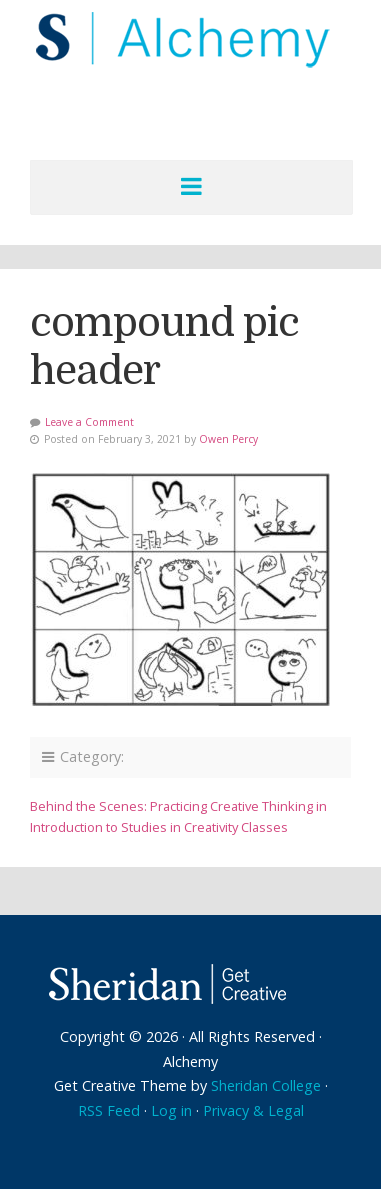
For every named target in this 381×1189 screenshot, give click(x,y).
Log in (171, 1110)
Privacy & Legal (253, 1110)
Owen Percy (228, 439)
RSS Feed (109, 1110)
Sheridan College (266, 1085)
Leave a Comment (89, 422)
